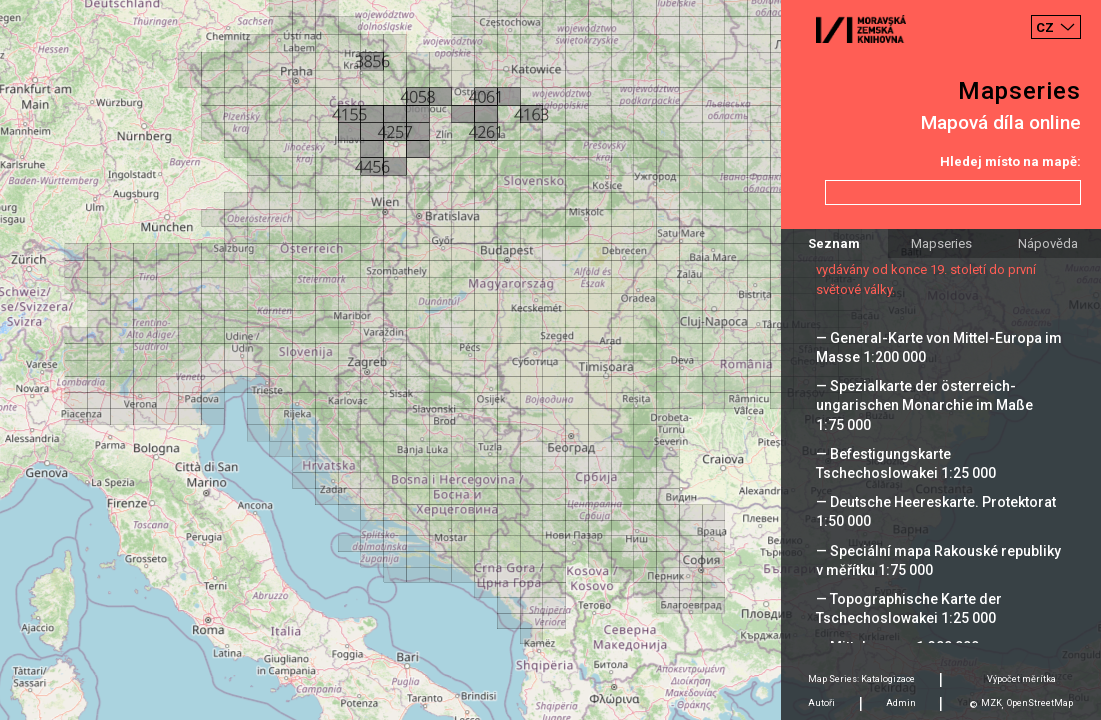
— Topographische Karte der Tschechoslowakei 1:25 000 (909, 608)
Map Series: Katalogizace (861, 679)
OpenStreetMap (1040, 703)
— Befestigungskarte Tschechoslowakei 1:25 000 (906, 463)
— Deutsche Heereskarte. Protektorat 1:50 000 (936, 511)
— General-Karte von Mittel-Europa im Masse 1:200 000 (939, 347)
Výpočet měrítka (1021, 679)
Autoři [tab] (821, 703)
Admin (901, 703)
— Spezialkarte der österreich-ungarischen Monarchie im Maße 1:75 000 (924, 405)
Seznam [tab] (834, 243)
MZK (991, 703)
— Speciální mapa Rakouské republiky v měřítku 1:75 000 (938, 560)
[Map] (550, 360)
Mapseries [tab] (941, 243)
